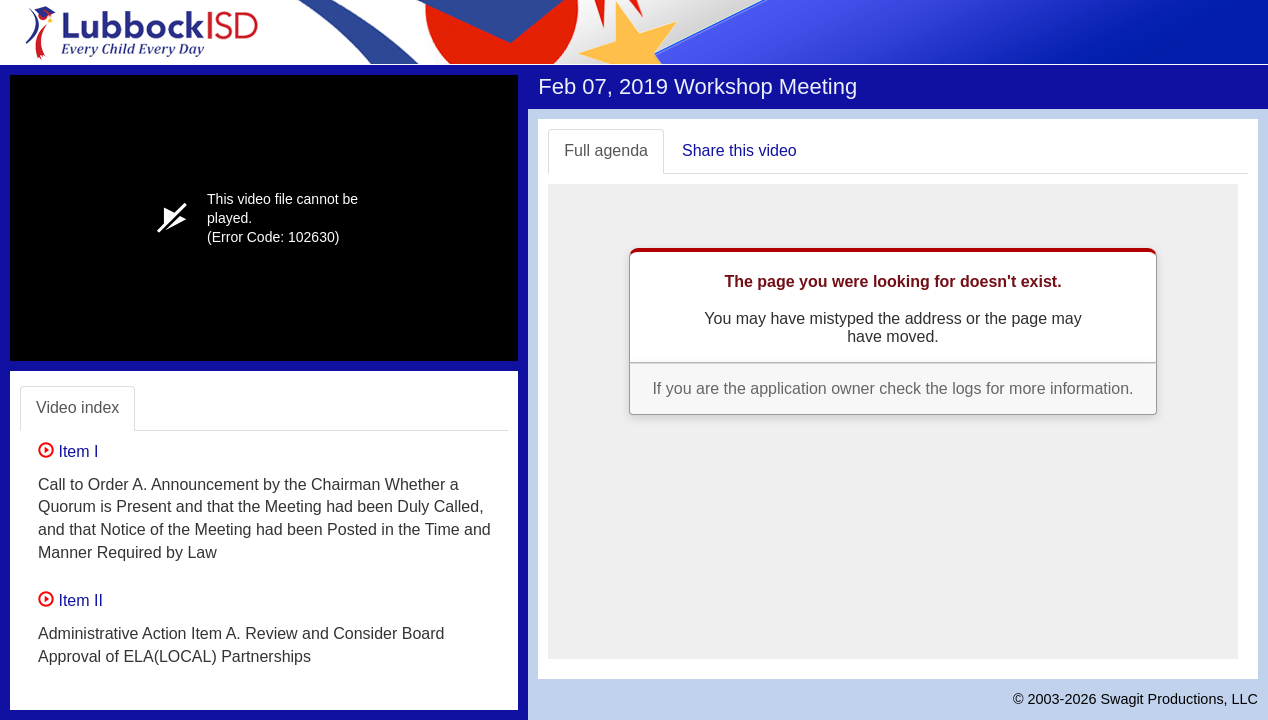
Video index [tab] (77, 407)
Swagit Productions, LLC (1179, 699)
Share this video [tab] (739, 150)
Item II (70, 600)
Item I (68, 451)
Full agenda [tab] (606, 150)
